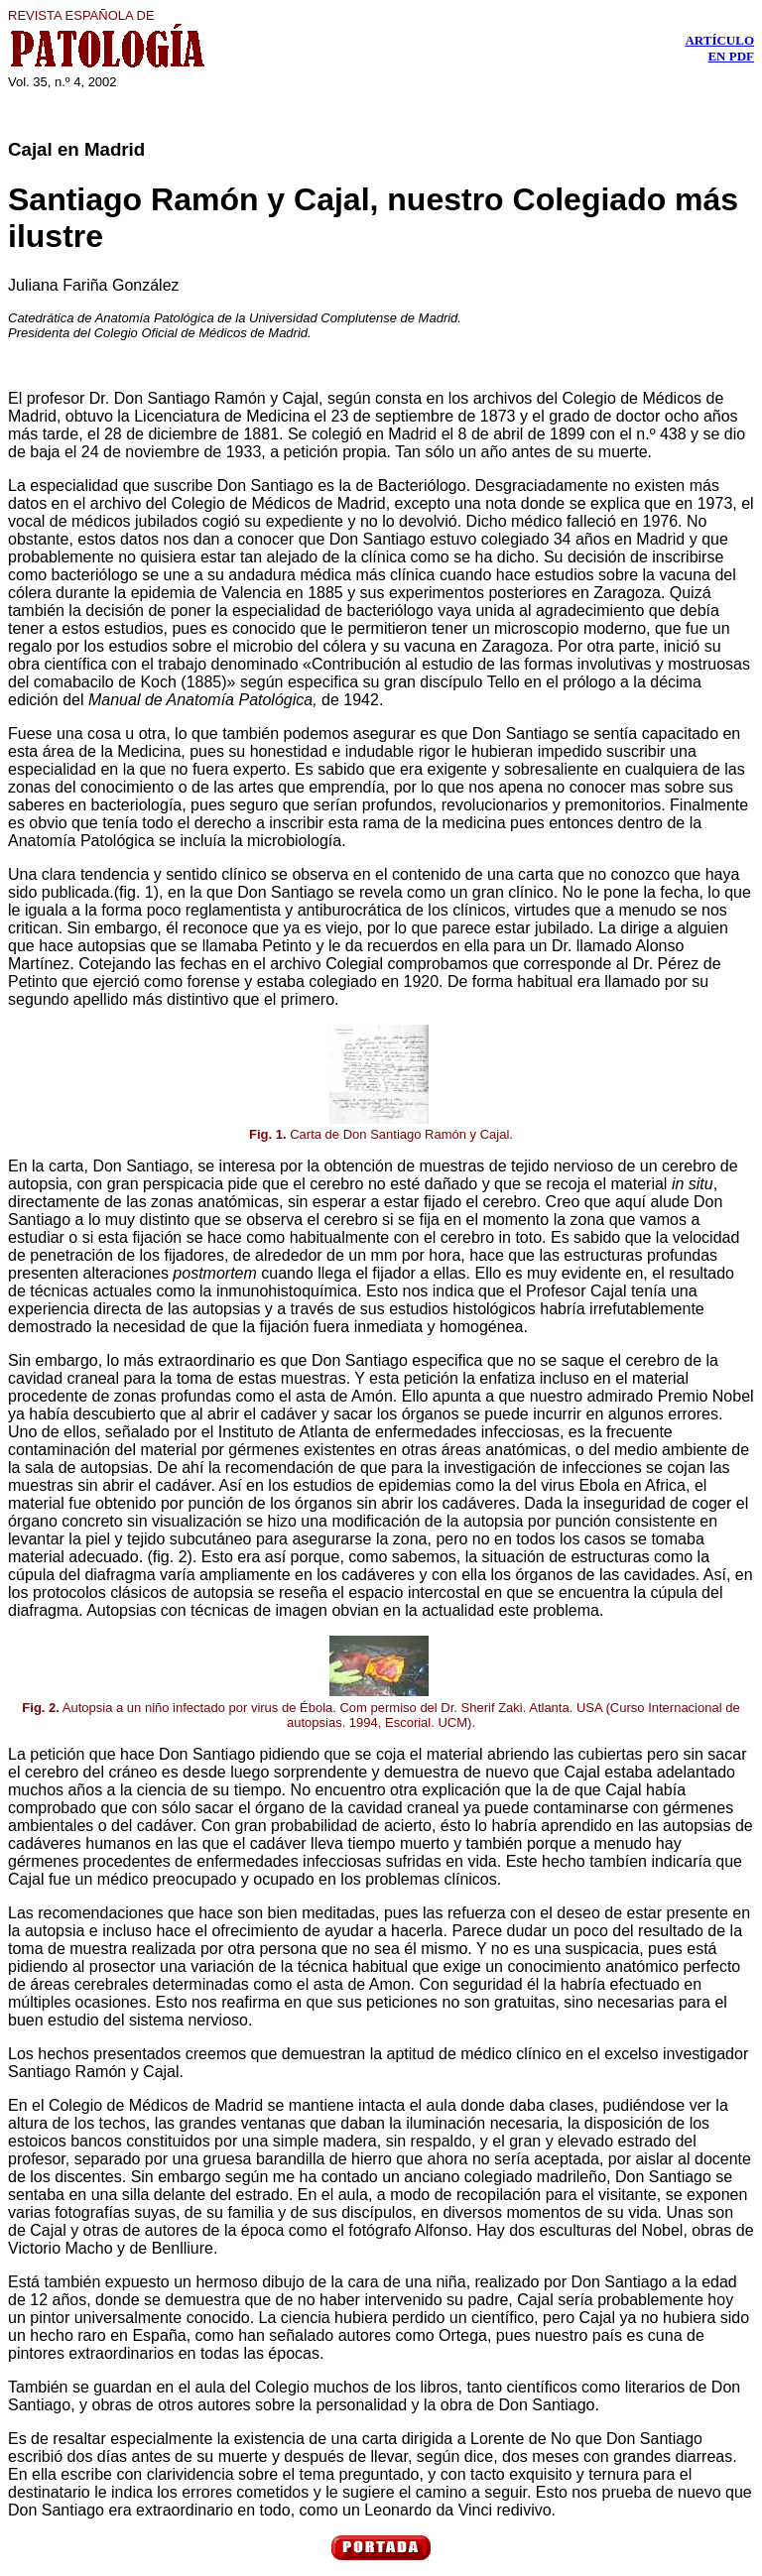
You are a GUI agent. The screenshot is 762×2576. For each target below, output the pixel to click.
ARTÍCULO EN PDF (719, 48)
